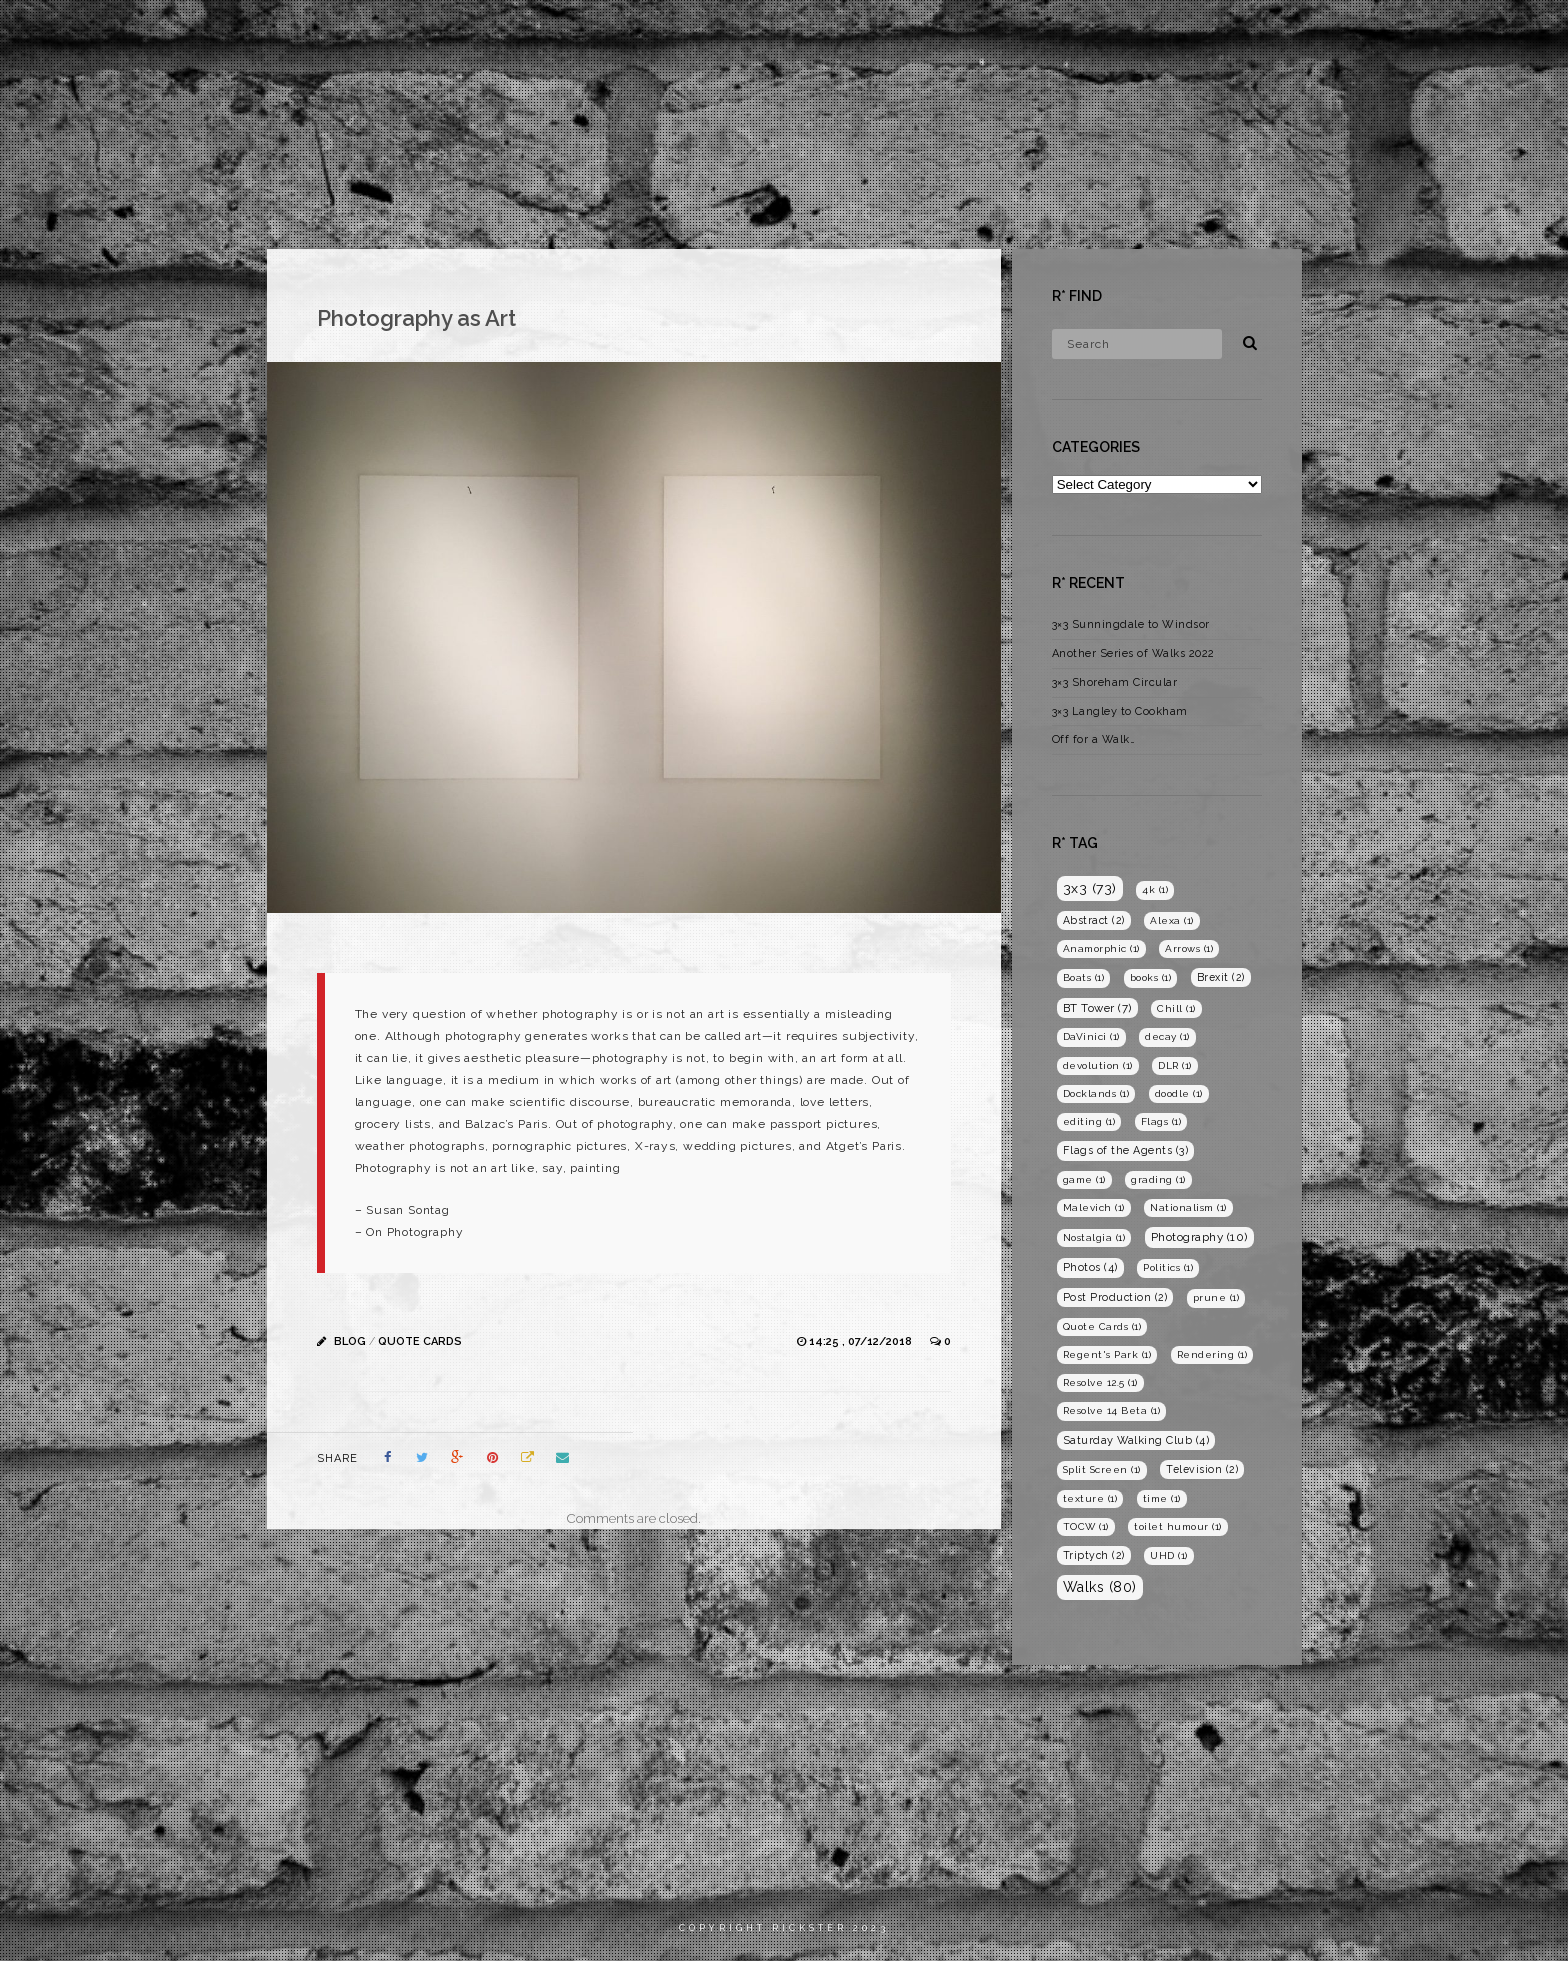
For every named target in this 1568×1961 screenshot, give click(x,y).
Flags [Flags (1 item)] (1161, 1121)
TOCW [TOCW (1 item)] (1086, 1526)
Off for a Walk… (1094, 739)
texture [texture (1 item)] (1090, 1498)
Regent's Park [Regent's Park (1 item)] (1107, 1354)
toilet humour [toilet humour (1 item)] (1178, 1526)
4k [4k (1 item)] (1155, 889)
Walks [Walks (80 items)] (1100, 1587)
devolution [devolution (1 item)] (1098, 1065)
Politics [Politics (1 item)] (1168, 1267)
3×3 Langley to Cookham (1120, 711)
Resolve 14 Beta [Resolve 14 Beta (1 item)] (1112, 1410)
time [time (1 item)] (1162, 1498)
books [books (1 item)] (1151, 977)
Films (1206, 34)
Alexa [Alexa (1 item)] (1172, 920)
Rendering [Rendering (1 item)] (1212, 1354)
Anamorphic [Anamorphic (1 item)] (1101, 948)
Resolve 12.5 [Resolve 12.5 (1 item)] (1100, 1382)
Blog (1413, 34)
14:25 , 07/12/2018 (862, 1341)
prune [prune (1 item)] (1216, 1297)
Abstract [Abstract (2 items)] (1094, 920)
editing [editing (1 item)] (1089, 1121)
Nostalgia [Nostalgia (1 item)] (1094, 1237)
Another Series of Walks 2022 (1133, 653)
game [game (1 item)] (1084, 1179)
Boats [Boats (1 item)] (1084, 977)
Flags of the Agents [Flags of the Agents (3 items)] (1126, 1150)
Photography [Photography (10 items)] (1199, 1237)
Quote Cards (420, 1341)
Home (1130, 34)
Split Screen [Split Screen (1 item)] (1102, 1469)
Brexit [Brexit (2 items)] (1221, 977)
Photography (1310, 34)
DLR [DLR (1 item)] (1175, 1065)
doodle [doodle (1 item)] (1179, 1093)
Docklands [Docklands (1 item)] (1096, 1093)
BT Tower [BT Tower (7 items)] (1097, 1008)
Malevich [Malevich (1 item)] (1094, 1207)
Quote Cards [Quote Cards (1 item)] (1102, 1326)
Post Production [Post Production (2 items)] (1115, 1297)
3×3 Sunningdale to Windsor (1131, 624)
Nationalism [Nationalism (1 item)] (1188, 1207)
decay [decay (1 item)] (1167, 1036)
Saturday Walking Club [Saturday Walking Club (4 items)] (1136, 1440)
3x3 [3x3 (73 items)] (1090, 888)
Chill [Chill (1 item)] (1176, 1008)
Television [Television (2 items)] (1202, 1469)
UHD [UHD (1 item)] (1169, 1555)
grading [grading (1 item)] (1158, 1179)
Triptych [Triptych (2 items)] (1094, 1555)
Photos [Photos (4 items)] (1090, 1267)
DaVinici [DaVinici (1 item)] (1091, 1036)
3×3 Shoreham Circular (1115, 682)
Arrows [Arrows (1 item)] (1189, 948)
